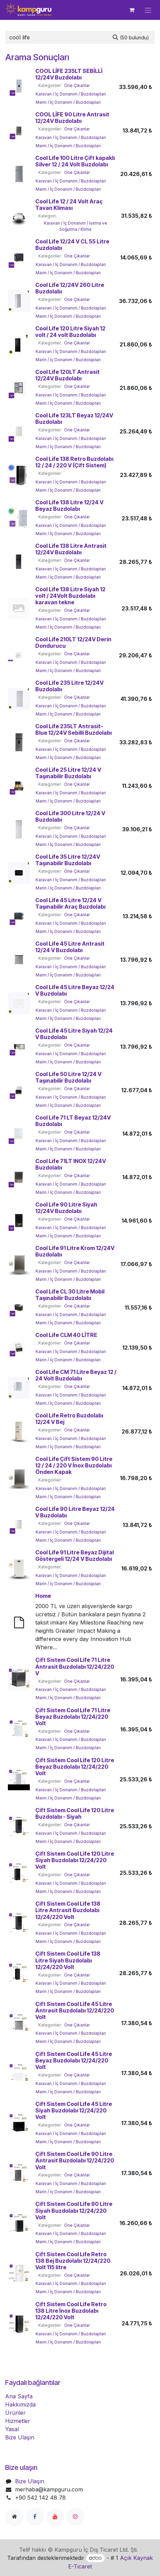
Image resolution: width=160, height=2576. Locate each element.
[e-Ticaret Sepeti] (131, 10)
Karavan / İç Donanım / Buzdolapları (71, 94)
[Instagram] (75, 2516)
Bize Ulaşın (19, 2437)
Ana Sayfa (19, 2396)
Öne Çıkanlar (77, 85)
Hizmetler (17, 2420)
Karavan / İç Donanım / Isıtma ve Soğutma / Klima (75, 226)
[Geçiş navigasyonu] (148, 10)
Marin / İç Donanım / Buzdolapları (68, 102)
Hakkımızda (20, 2404)
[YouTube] (55, 2516)
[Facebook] (35, 2516)
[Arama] (131, 37)
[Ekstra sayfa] (14, 2516)
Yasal (12, 2429)
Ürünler (15, 2412)
